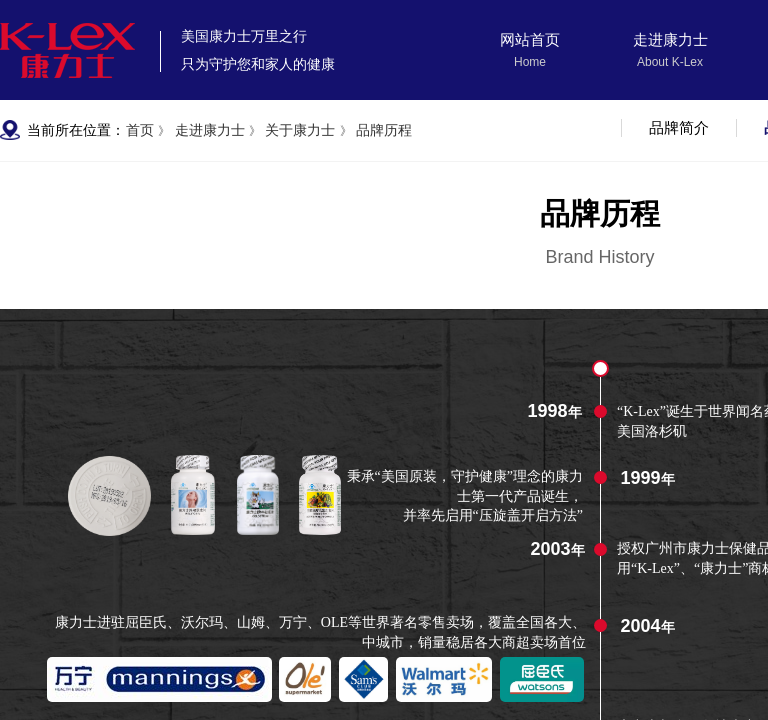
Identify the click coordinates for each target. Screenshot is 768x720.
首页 (140, 130)
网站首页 (530, 40)
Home (530, 62)
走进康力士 (670, 40)
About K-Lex (670, 62)
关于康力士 (300, 130)
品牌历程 (384, 130)
